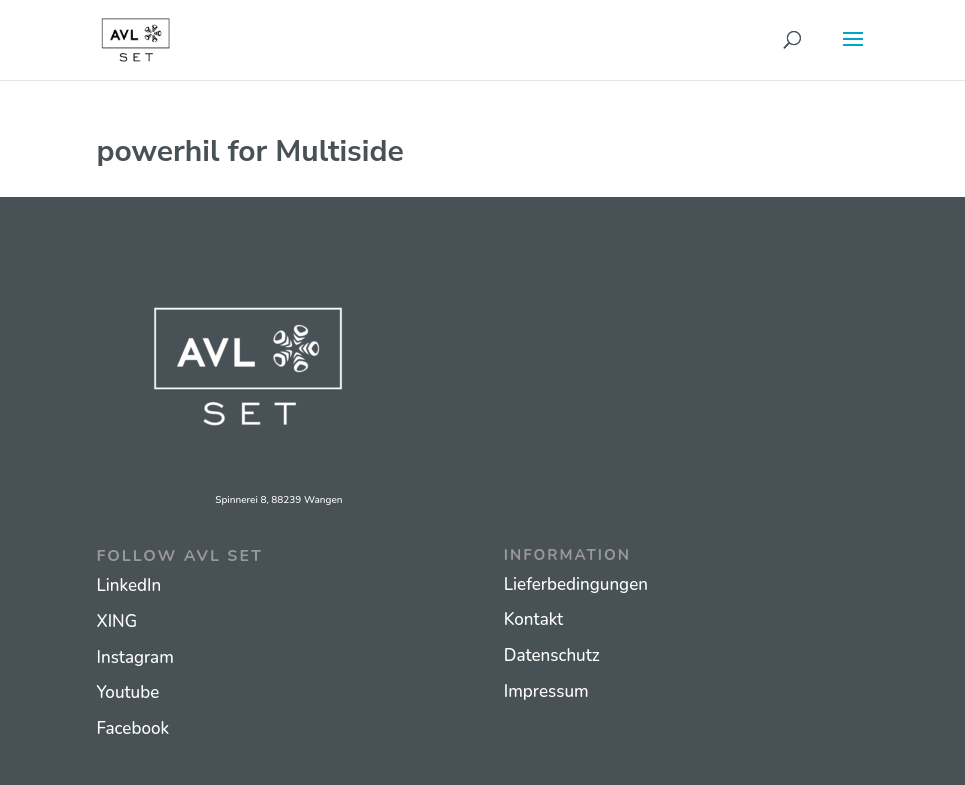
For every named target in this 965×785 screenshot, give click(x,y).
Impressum (546, 691)
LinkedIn (129, 585)
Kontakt (533, 619)
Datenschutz (552, 655)
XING (117, 621)
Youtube (128, 692)
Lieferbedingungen (576, 584)
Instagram (135, 657)
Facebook (133, 728)
